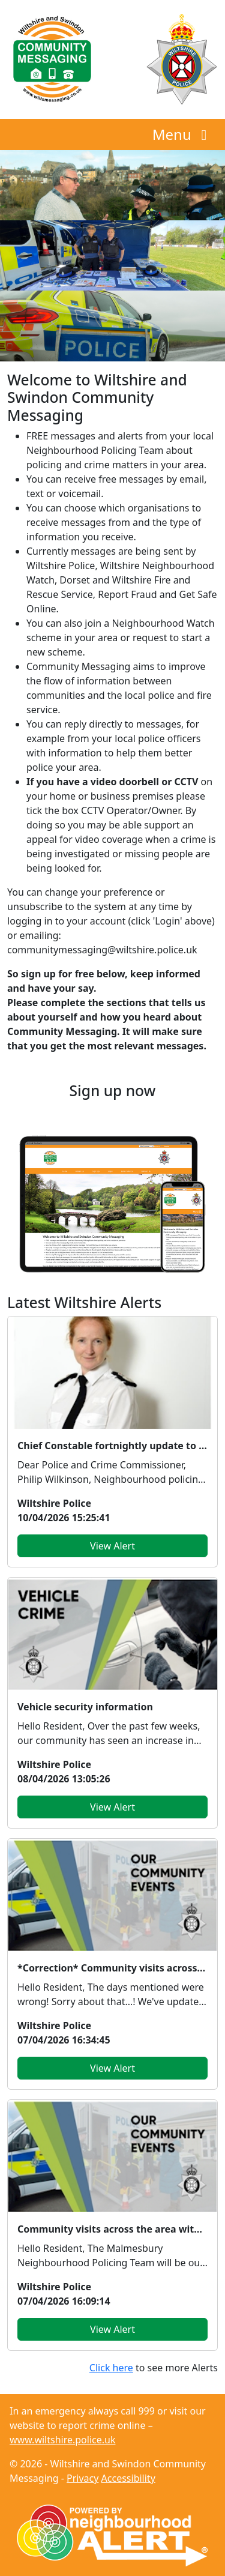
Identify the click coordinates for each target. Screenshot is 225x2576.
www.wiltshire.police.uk (62, 2439)
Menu (182, 134)
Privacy (82, 2478)
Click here (111, 2367)
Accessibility (128, 2478)
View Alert (112, 1545)
